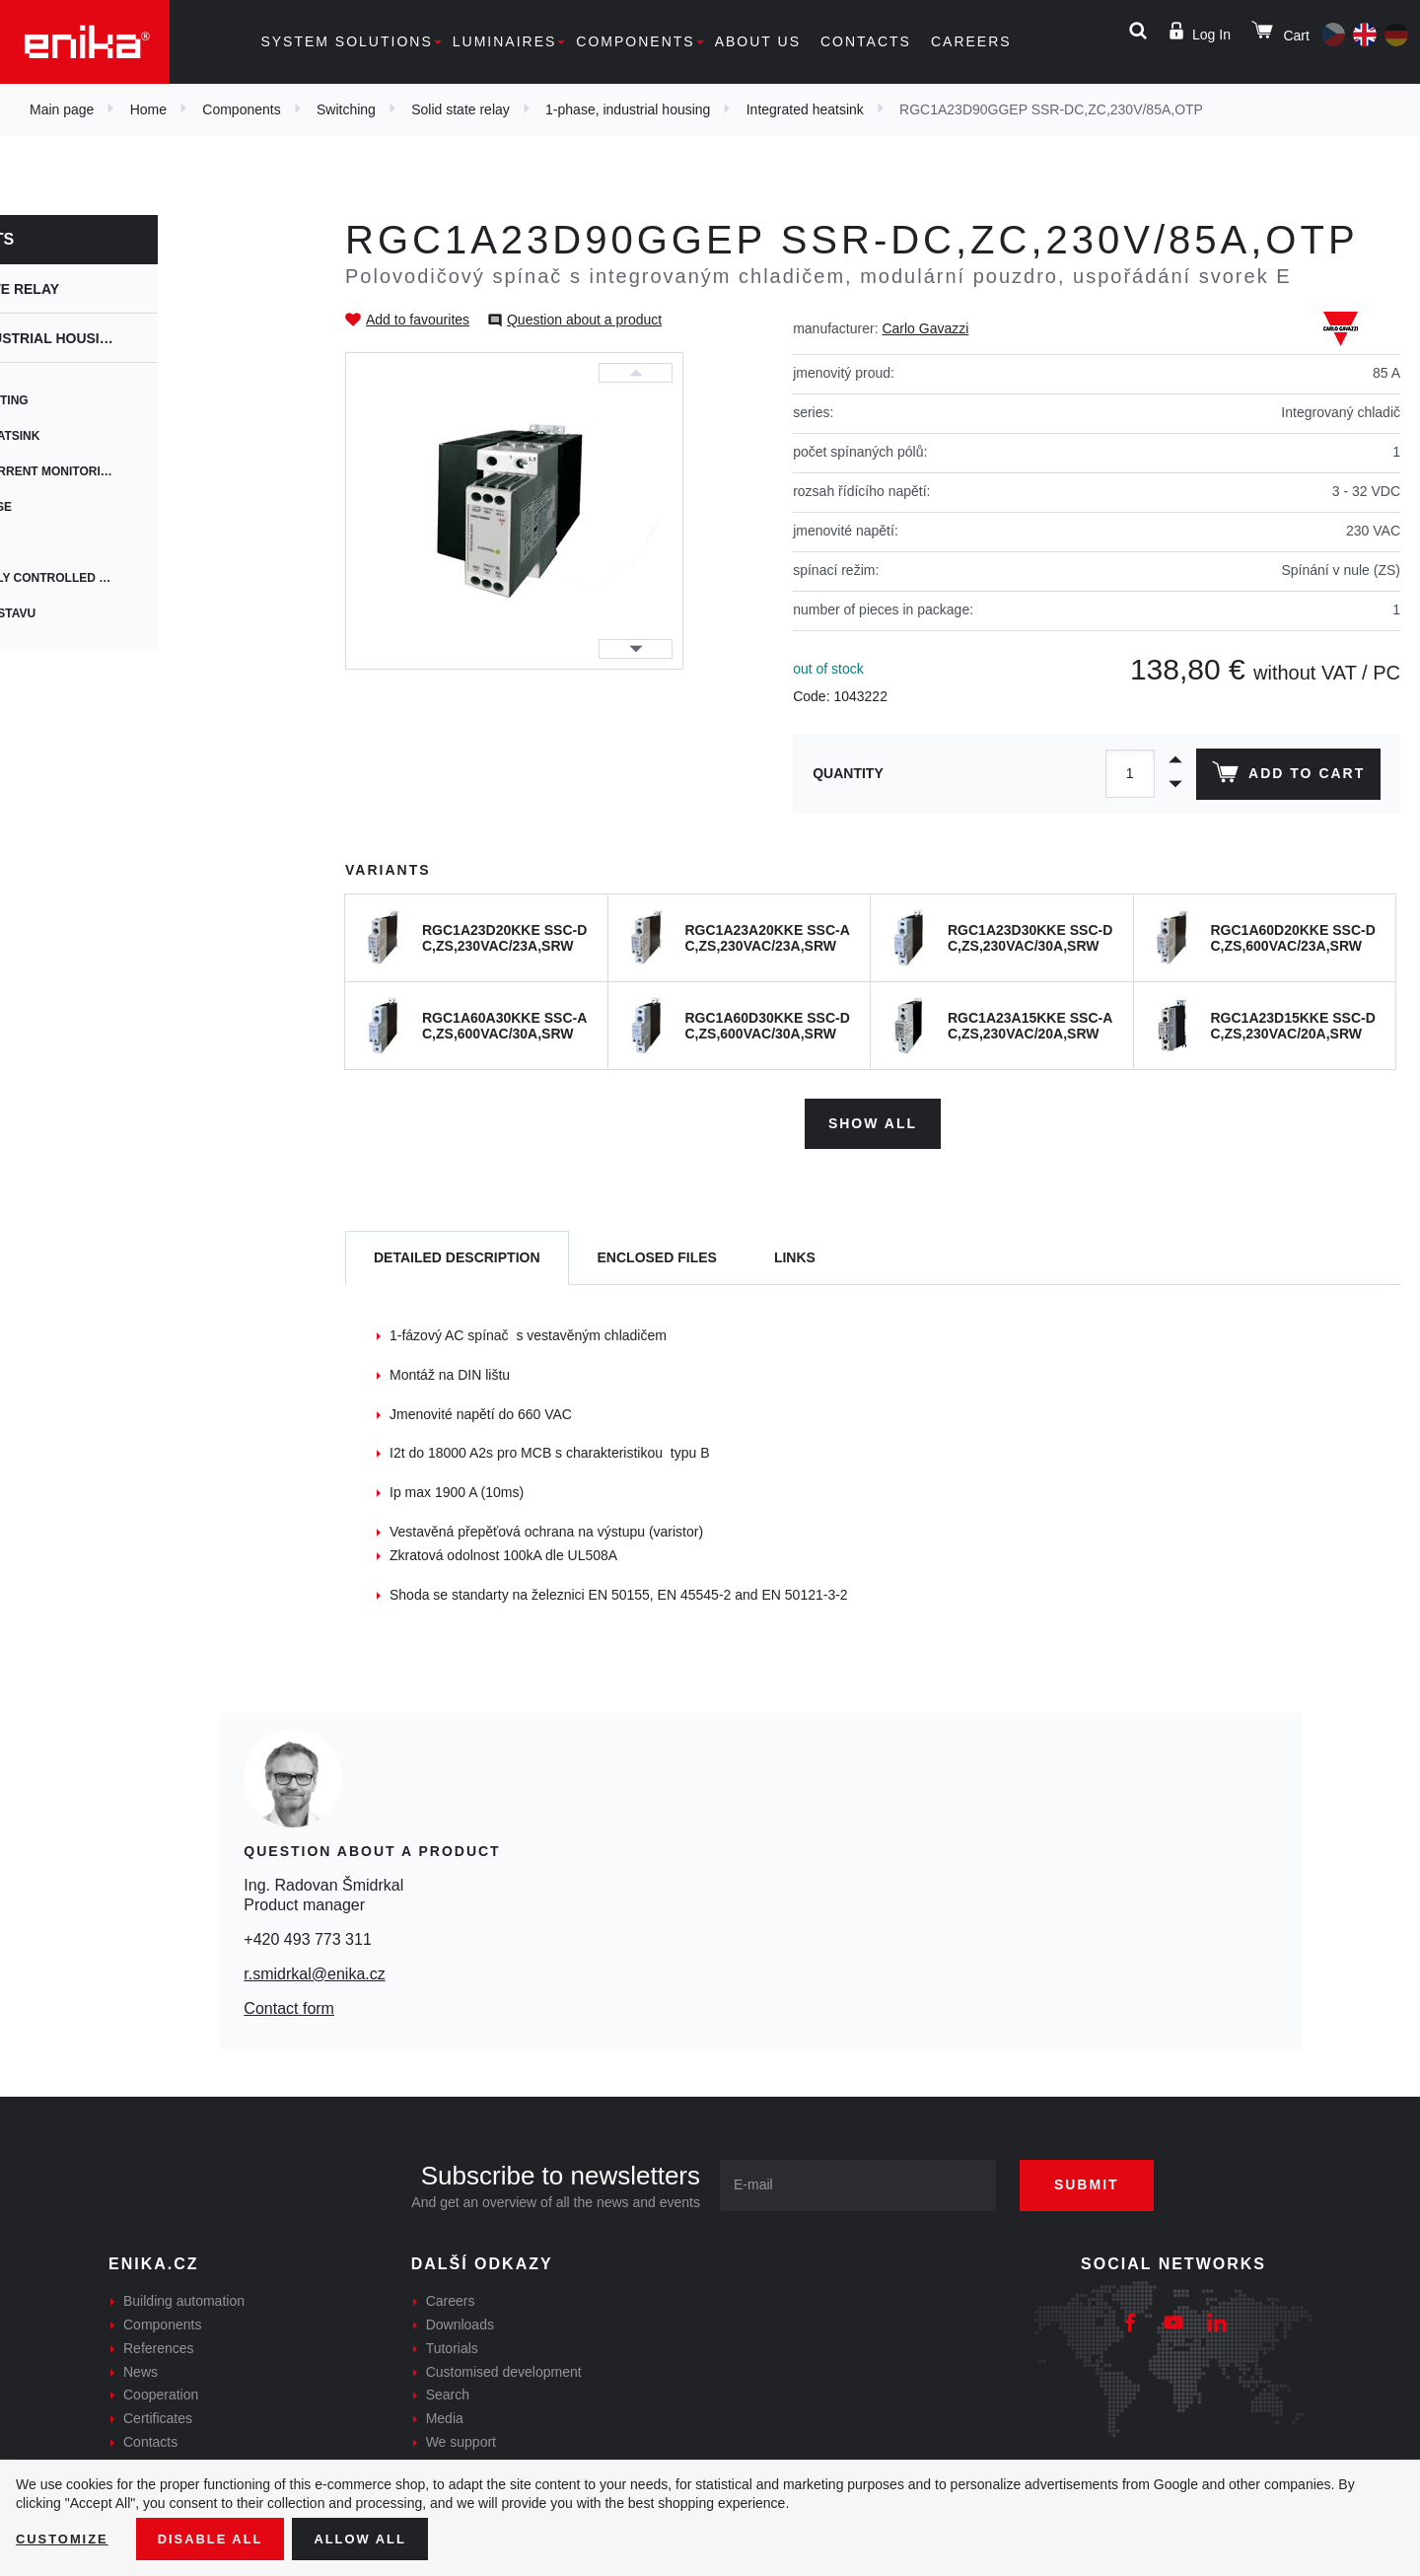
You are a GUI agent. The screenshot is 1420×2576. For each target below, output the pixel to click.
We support (461, 2437)
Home (148, 109)
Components (635, 41)
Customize (65, 2537)
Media (444, 2414)
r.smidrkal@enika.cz (314, 1969)
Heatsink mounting (103, 400)
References (158, 2343)
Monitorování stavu (107, 613)
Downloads (460, 2319)
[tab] (457, 1254)
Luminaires (505, 41)
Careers (971, 41)
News (140, 2367)
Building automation (184, 2297)
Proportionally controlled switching (167, 578)
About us (758, 41)
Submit (1101, 2180)
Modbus (65, 542)
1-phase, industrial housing (627, 109)
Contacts (865, 41)
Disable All (220, 2537)
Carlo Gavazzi (925, 328)
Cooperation (160, 2390)
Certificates (157, 2414)
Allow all (376, 2537)
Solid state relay (460, 109)
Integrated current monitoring (147, 471)
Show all (872, 1118)
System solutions (346, 41)
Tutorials (452, 2343)
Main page (62, 109)
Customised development (504, 2367)
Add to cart (1285, 776)
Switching (346, 109)
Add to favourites (417, 319)
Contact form (289, 2003)
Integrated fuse (94, 507)
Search (447, 2390)
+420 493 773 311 (307, 1934)
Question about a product (584, 319)
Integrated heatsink (805, 109)
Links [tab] (795, 1252)
